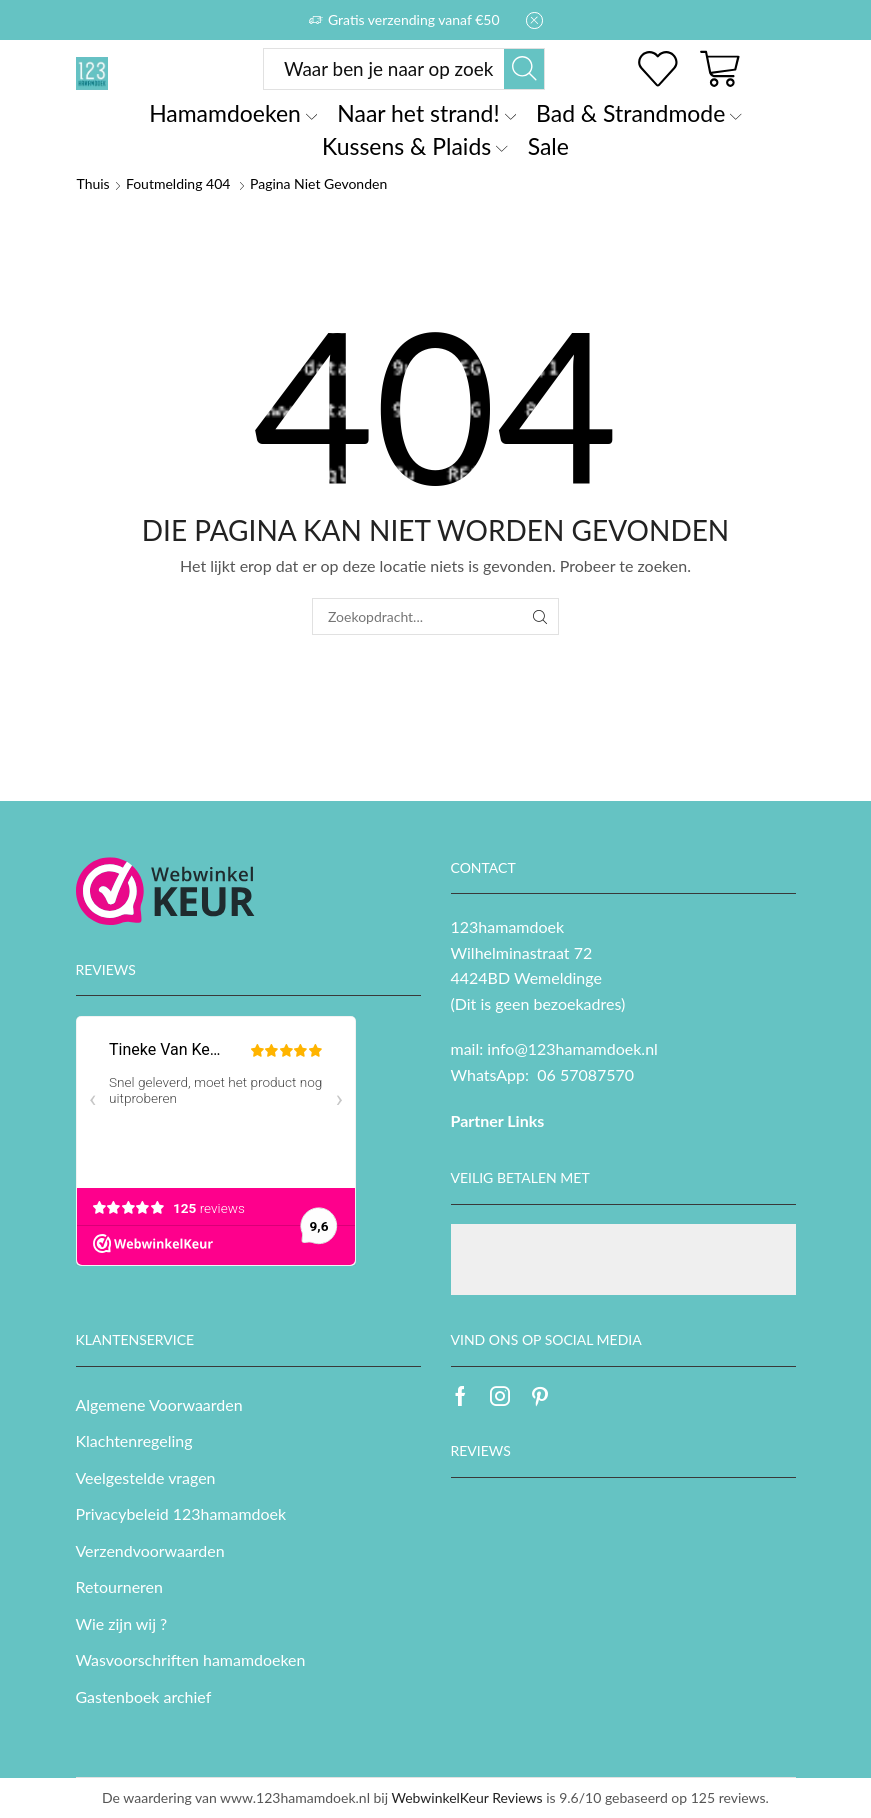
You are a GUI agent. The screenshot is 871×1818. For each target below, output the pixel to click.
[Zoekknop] (524, 69)
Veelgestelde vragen (146, 1477)
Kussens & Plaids (415, 146)
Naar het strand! (426, 113)
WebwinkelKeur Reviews (466, 1797)
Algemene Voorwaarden (159, 1404)
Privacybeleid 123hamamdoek (181, 1513)
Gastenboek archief (144, 1696)
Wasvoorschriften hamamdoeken (191, 1659)
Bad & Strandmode (639, 113)
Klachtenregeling (134, 1440)
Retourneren (119, 1586)
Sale (548, 146)
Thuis (93, 183)
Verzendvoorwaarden (150, 1550)
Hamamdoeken (233, 113)
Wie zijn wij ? (122, 1623)
